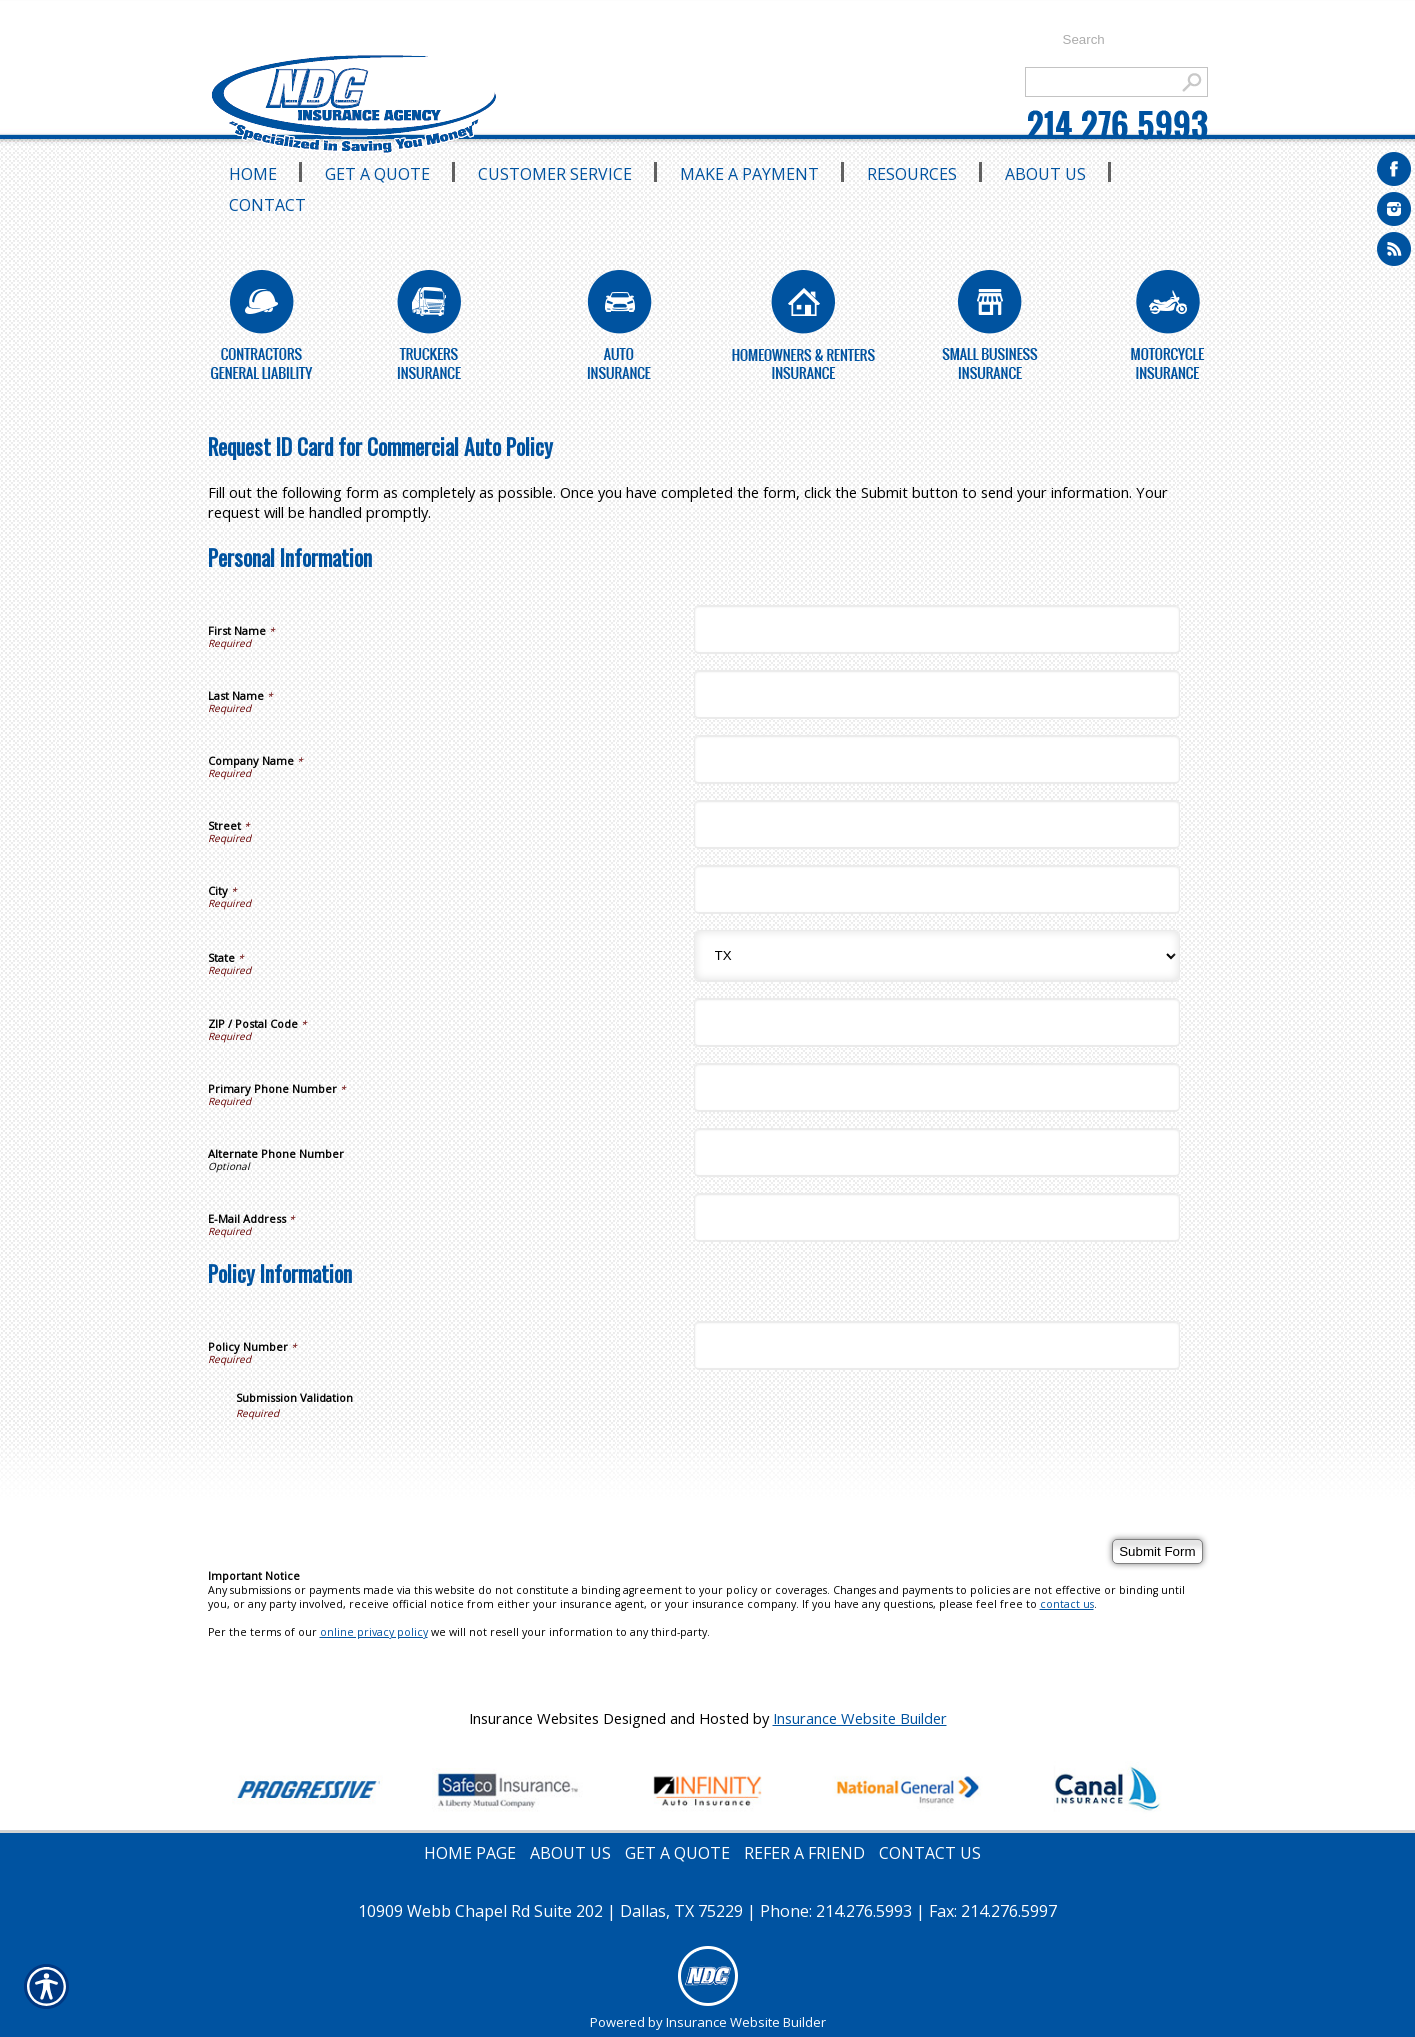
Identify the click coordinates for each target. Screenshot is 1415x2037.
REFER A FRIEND (804, 1853)
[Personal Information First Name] (937, 629)
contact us (1067, 1604)
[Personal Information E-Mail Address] (937, 1217)
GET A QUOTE (677, 1853)
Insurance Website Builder (860, 1718)
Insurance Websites (534, 1718)
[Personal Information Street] (937, 824)
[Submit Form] (1157, 1551)
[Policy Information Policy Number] (937, 1345)
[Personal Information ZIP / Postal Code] (937, 1022)
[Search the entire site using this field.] (1125, 40)
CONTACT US (930, 1853)
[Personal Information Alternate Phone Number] (937, 1152)
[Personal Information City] (937, 889)
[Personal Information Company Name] (937, 759)
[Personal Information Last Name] (937, 694)
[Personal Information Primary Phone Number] (937, 1087)
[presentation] (388, 1459)
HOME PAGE (470, 1853)
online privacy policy (374, 1632)
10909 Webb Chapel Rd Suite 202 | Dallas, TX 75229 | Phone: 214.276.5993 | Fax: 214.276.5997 (707, 1911)
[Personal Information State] (937, 956)
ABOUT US (570, 1853)
